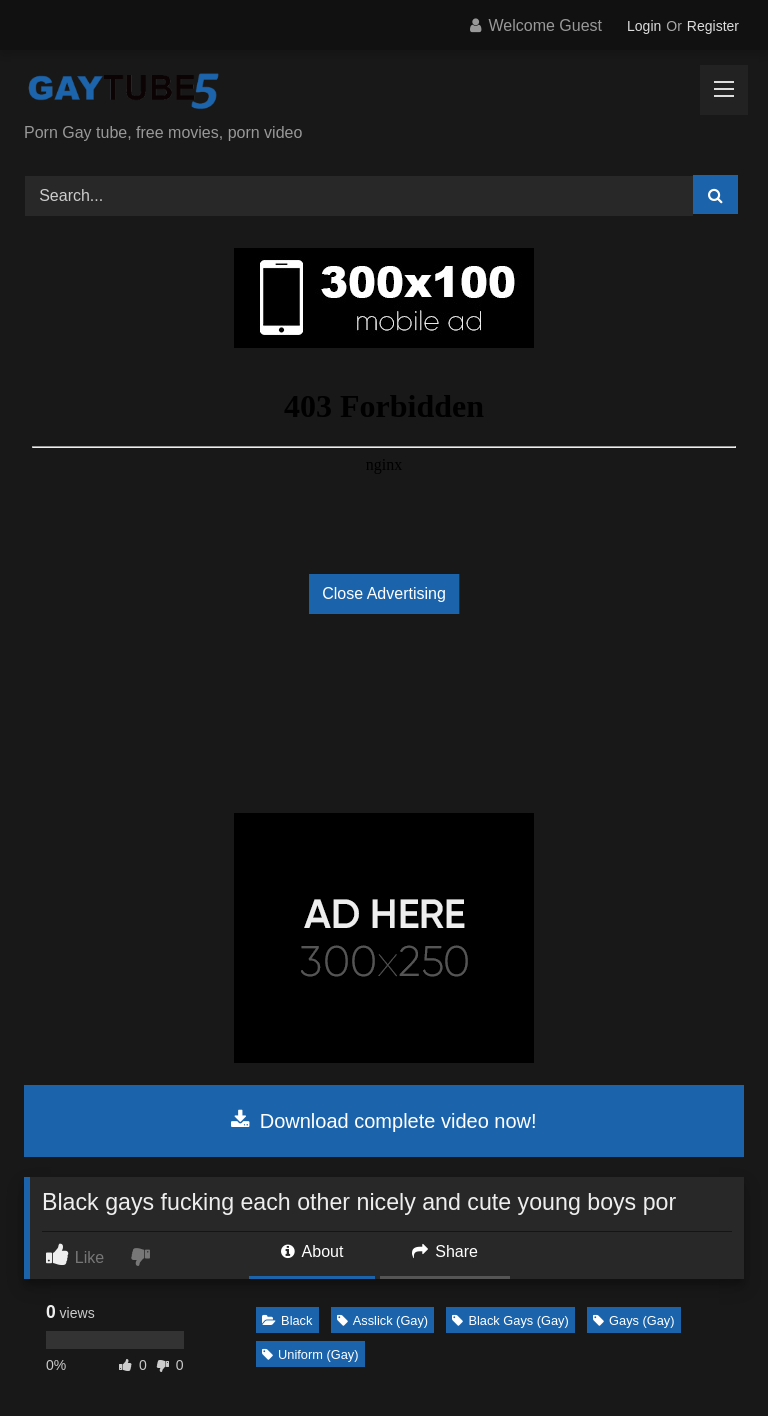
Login (644, 26)
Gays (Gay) (633, 1320)
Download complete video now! (383, 1121)
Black (287, 1320)
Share (445, 1251)
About (312, 1251)
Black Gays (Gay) (510, 1320)
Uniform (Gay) (310, 1354)
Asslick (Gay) (382, 1320)
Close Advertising (384, 593)
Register (713, 26)
